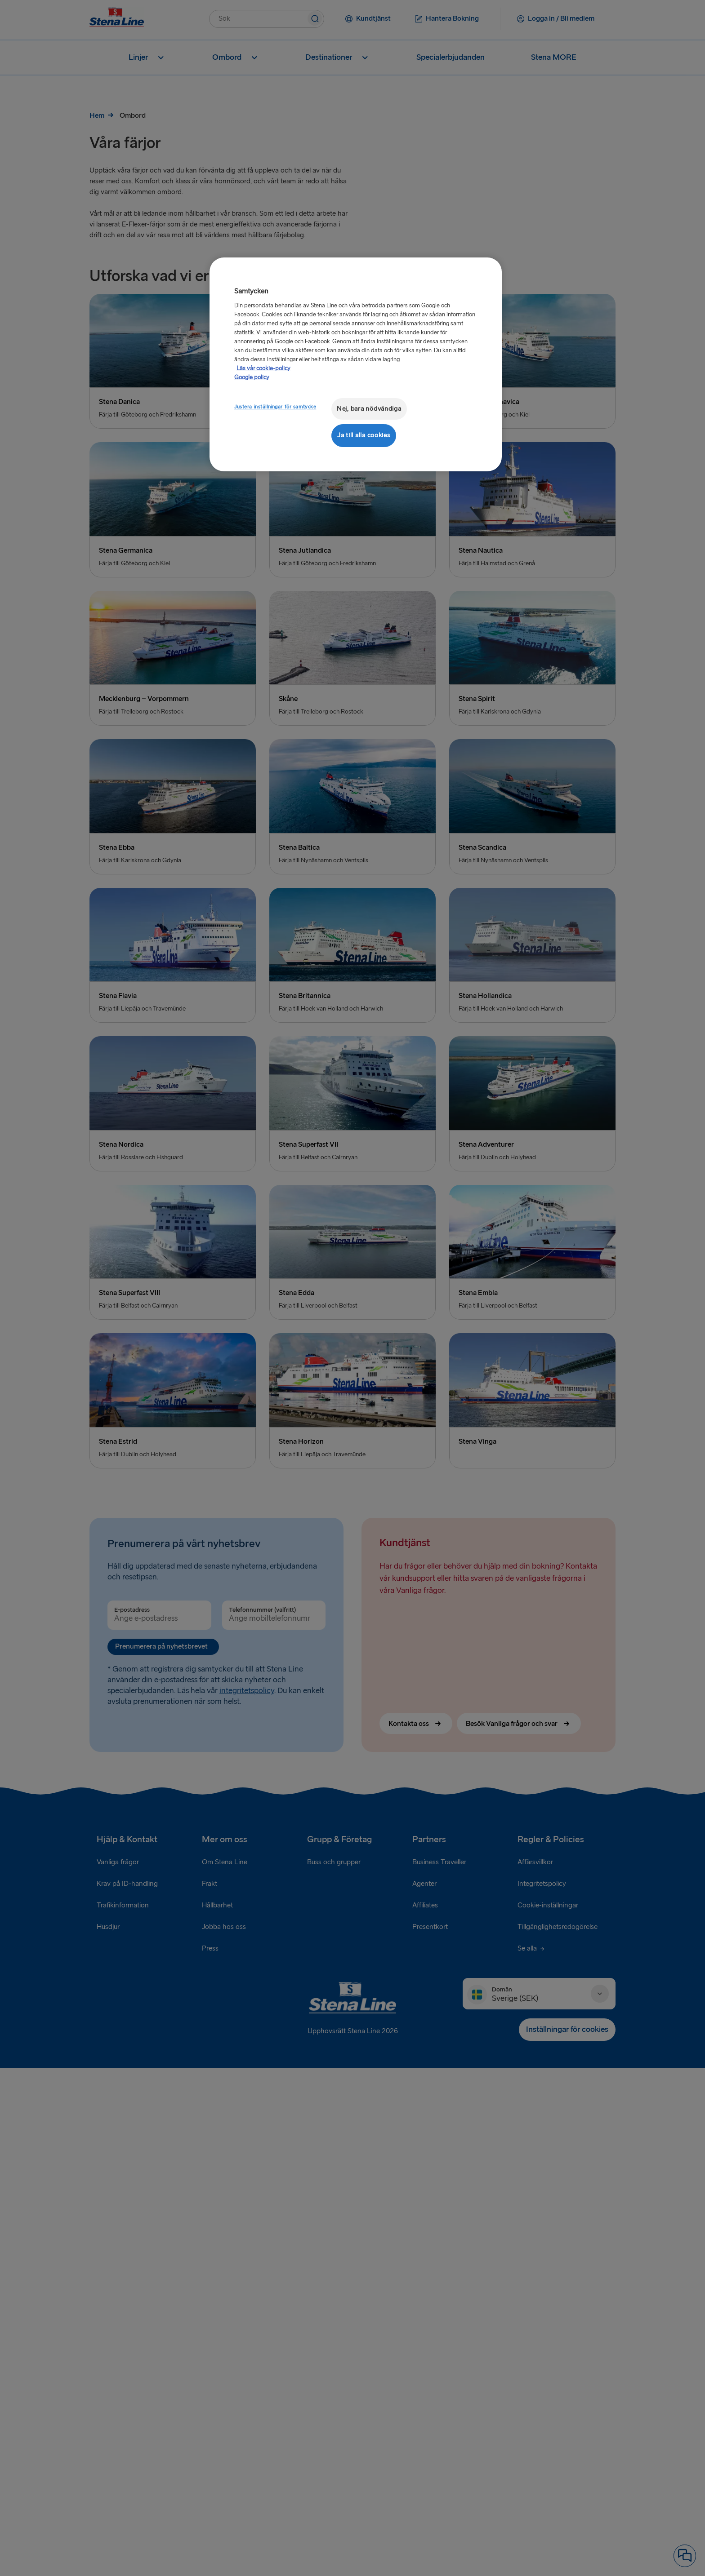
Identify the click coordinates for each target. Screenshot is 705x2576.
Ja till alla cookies (363, 435)
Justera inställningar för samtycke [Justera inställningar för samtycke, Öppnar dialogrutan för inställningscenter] (275, 407)
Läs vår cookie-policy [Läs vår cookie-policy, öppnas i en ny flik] (263, 368)
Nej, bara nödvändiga (369, 408)
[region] (356, 364)
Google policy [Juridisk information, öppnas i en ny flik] (251, 377)
